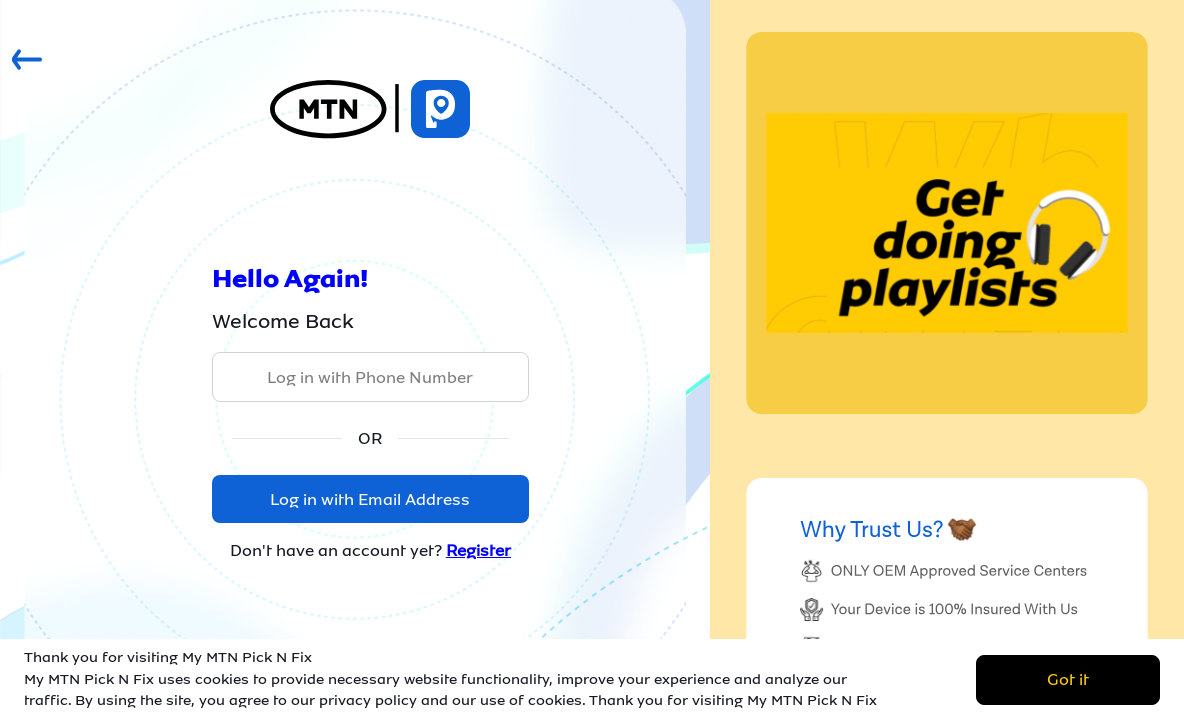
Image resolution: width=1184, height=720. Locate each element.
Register (478, 550)
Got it (1068, 679)
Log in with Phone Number (370, 377)
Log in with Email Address (370, 499)
